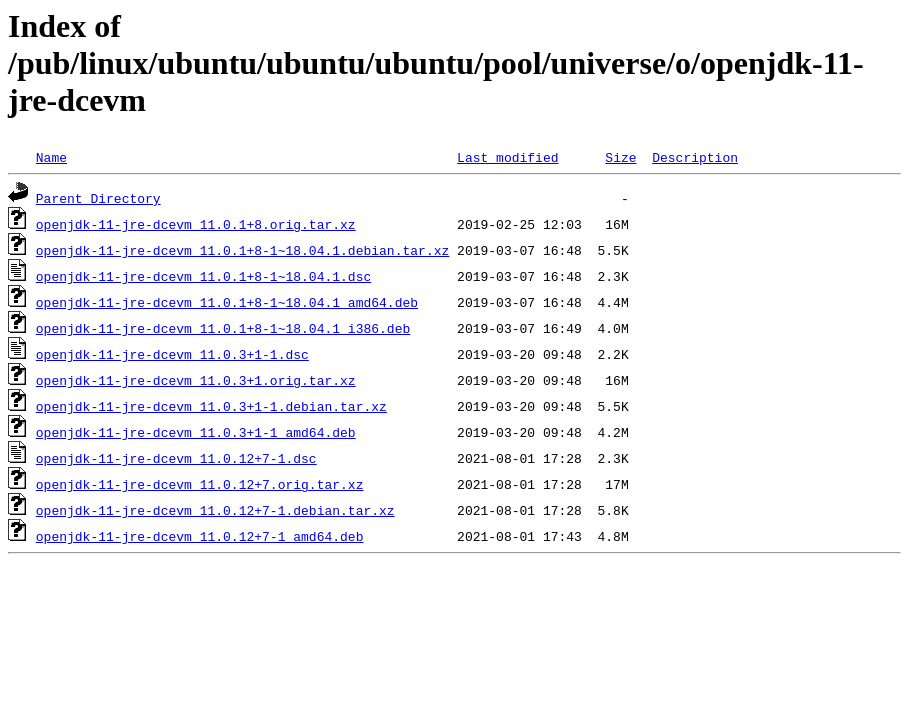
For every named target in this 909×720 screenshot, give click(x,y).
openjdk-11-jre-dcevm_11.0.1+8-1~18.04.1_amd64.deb (227, 302)
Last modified (507, 157)
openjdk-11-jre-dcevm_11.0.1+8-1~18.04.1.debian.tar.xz (242, 250)
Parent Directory (98, 198)
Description (695, 157)
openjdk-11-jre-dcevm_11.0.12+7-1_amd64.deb (200, 536)
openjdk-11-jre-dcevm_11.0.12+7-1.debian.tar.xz (215, 510)
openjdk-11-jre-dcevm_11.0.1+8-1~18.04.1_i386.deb (223, 328)
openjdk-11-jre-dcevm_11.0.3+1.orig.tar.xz (196, 380)
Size (620, 157)
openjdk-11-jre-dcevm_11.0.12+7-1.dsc (176, 458)
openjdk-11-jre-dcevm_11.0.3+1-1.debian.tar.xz (211, 406)
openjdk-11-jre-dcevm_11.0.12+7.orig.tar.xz (200, 484)
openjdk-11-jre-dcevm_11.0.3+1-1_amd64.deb (196, 432)
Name (51, 157)
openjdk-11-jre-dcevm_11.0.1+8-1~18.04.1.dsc (203, 276)
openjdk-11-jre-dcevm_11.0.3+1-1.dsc (172, 354)
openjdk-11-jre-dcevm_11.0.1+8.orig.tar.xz (196, 224)
